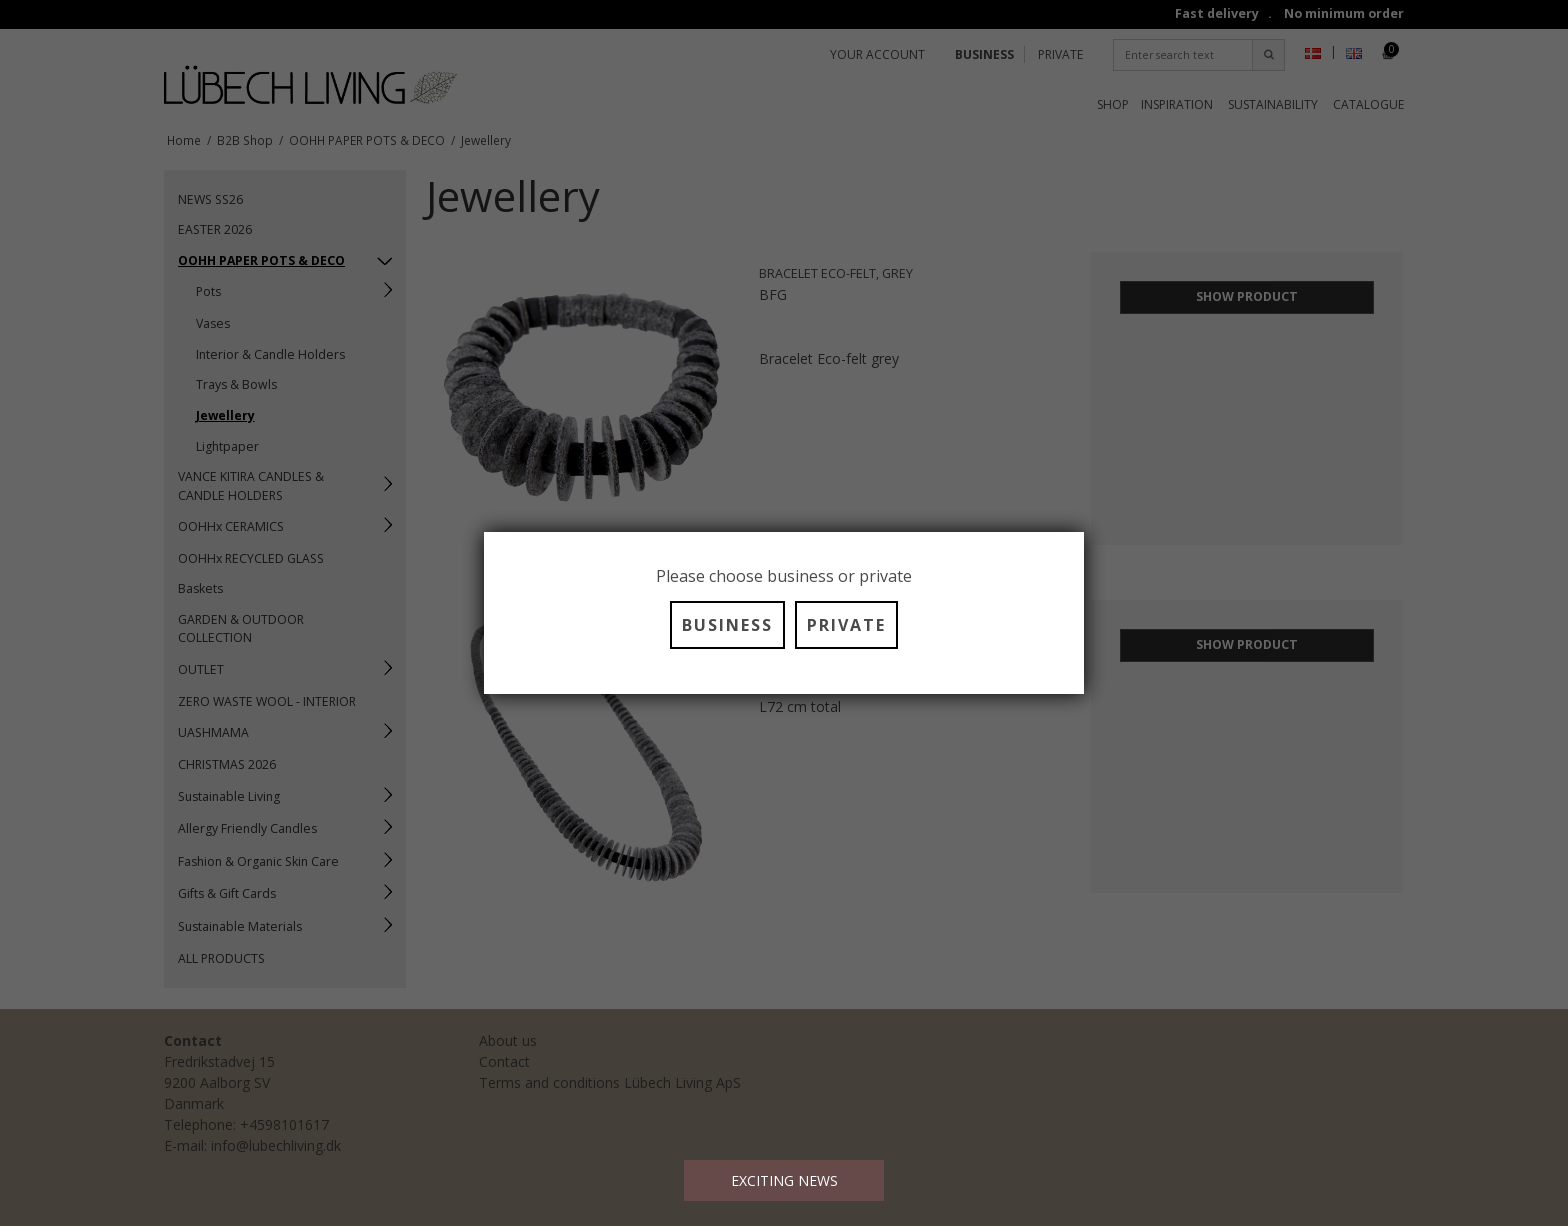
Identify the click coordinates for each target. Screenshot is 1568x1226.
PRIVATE (846, 625)
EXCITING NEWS (784, 1180)
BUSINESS (727, 625)
